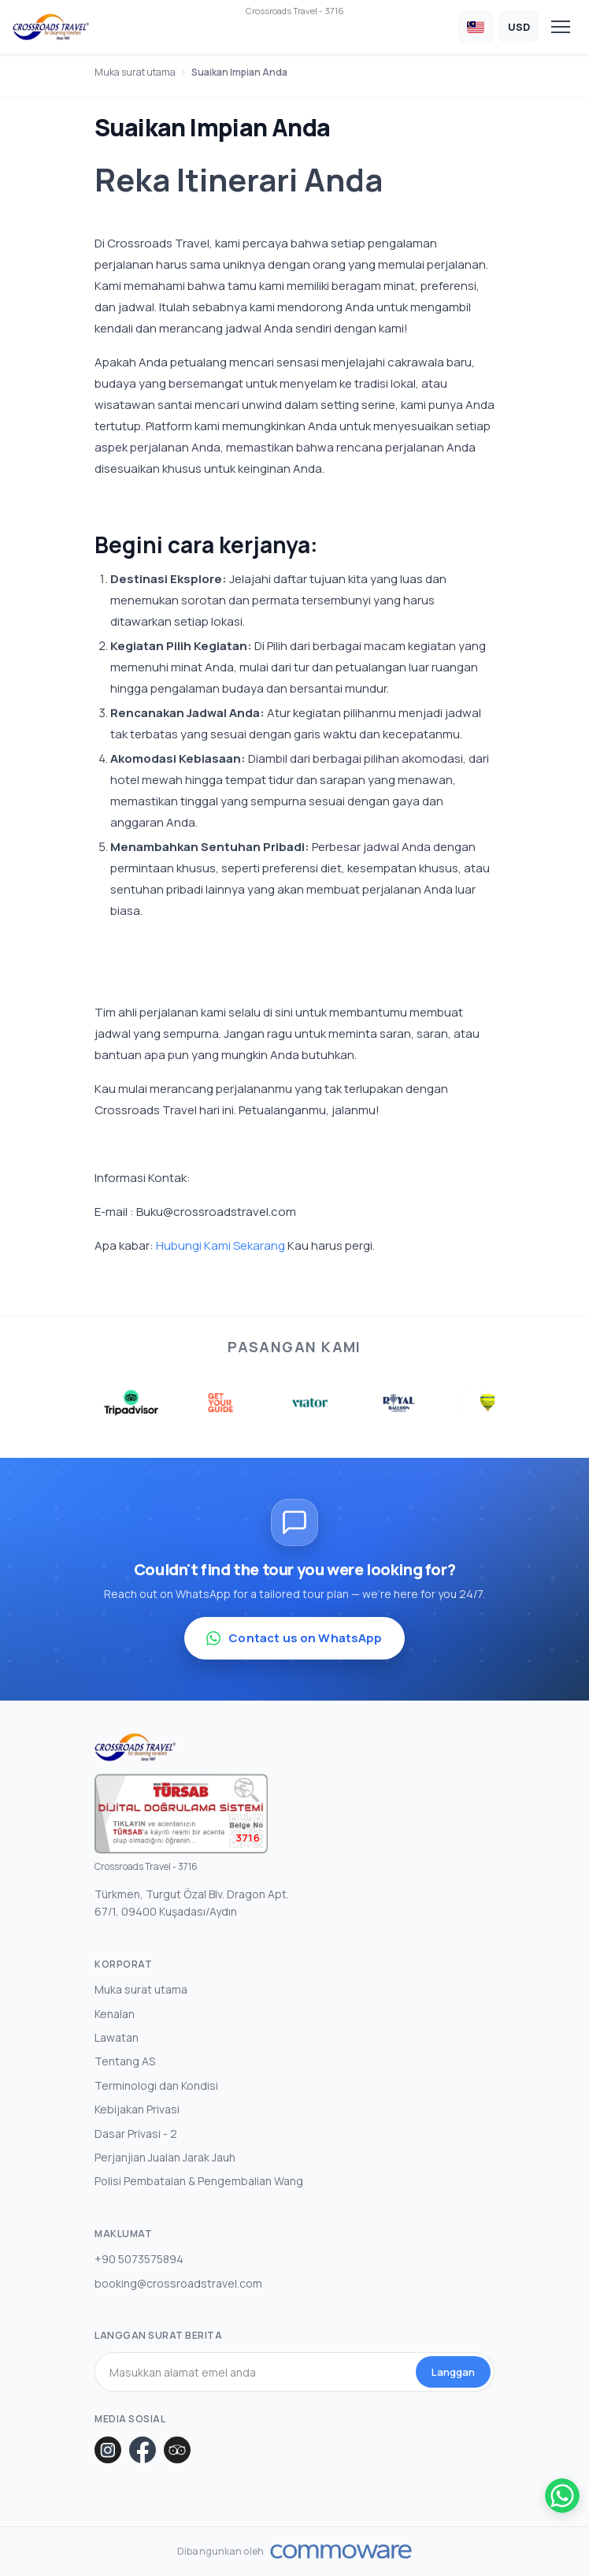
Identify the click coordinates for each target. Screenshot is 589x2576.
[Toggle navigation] (560, 27)
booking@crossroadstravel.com (178, 2283)
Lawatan (116, 2037)
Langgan (453, 2372)
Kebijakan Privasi (137, 2109)
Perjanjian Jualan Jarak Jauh (164, 2157)
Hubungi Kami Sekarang (220, 1245)
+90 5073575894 (138, 2258)
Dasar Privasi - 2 (135, 2133)
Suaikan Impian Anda (239, 72)
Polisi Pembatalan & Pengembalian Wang (198, 2180)
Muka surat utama (135, 72)
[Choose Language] (475, 27)
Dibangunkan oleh (220, 2551)
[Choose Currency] (519, 27)
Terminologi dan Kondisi (156, 2085)
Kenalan (114, 2013)
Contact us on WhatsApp (294, 1638)
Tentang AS (124, 2061)
